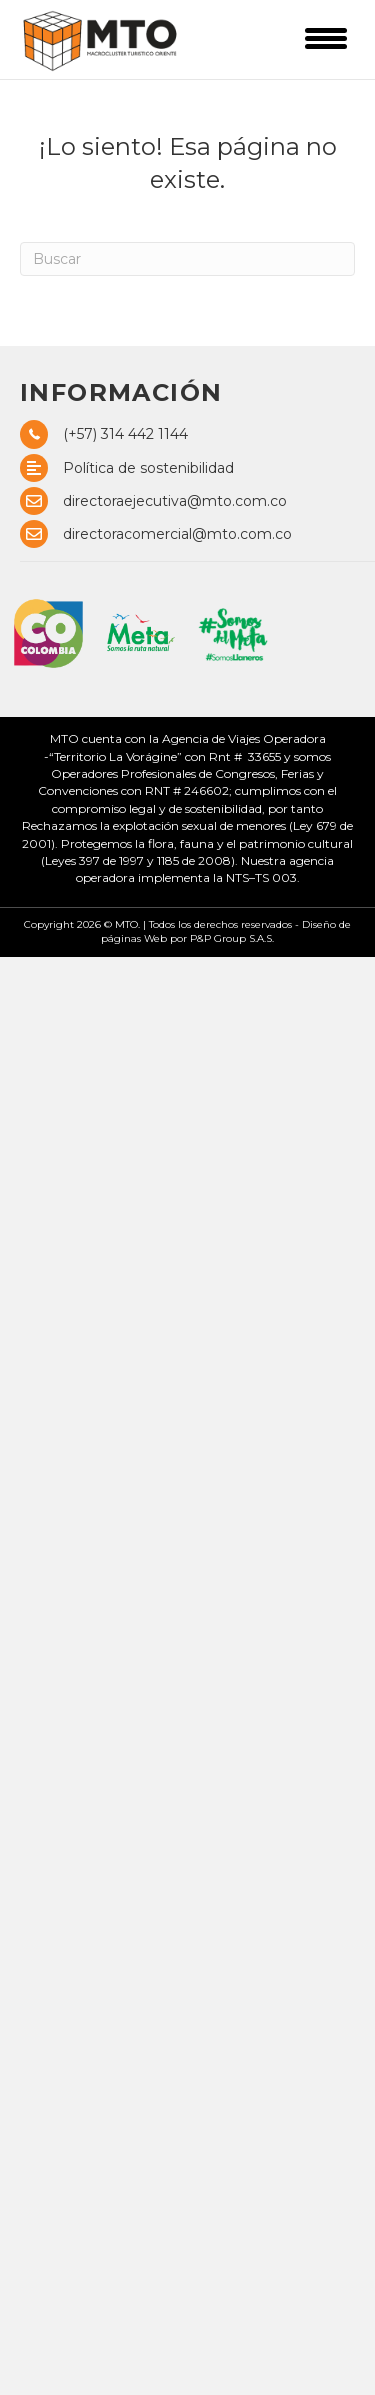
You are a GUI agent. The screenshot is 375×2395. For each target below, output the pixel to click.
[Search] (187, 259)
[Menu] (326, 38)
